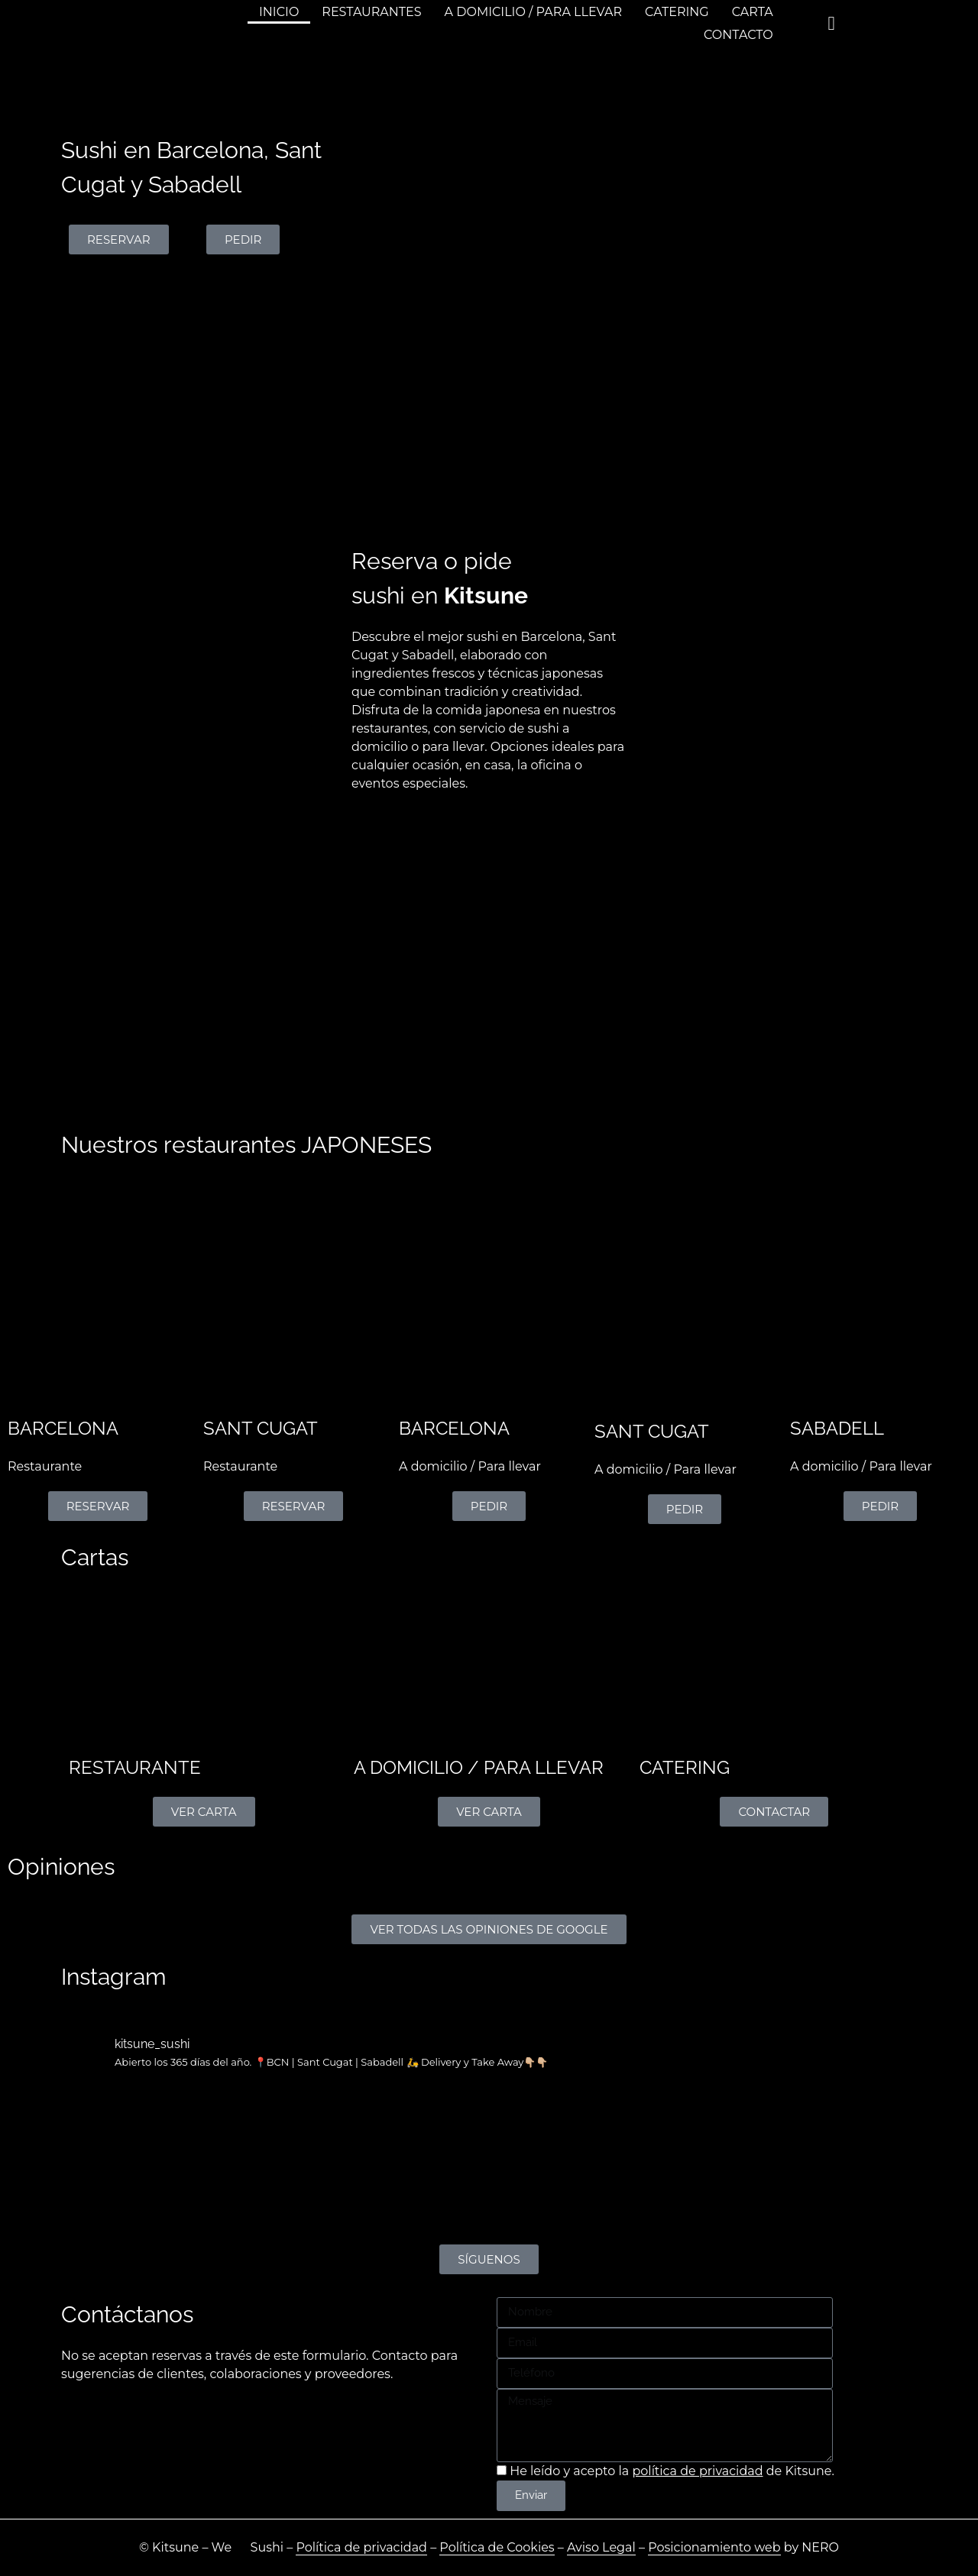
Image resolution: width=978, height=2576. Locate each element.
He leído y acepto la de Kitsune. (672, 2471)
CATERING (677, 12)
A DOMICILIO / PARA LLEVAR (534, 12)
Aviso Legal (601, 2547)
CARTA (752, 12)
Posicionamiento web (714, 2547)
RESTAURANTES (371, 12)
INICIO (279, 12)
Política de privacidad (361, 2547)
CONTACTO (738, 35)
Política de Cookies (496, 2547)
